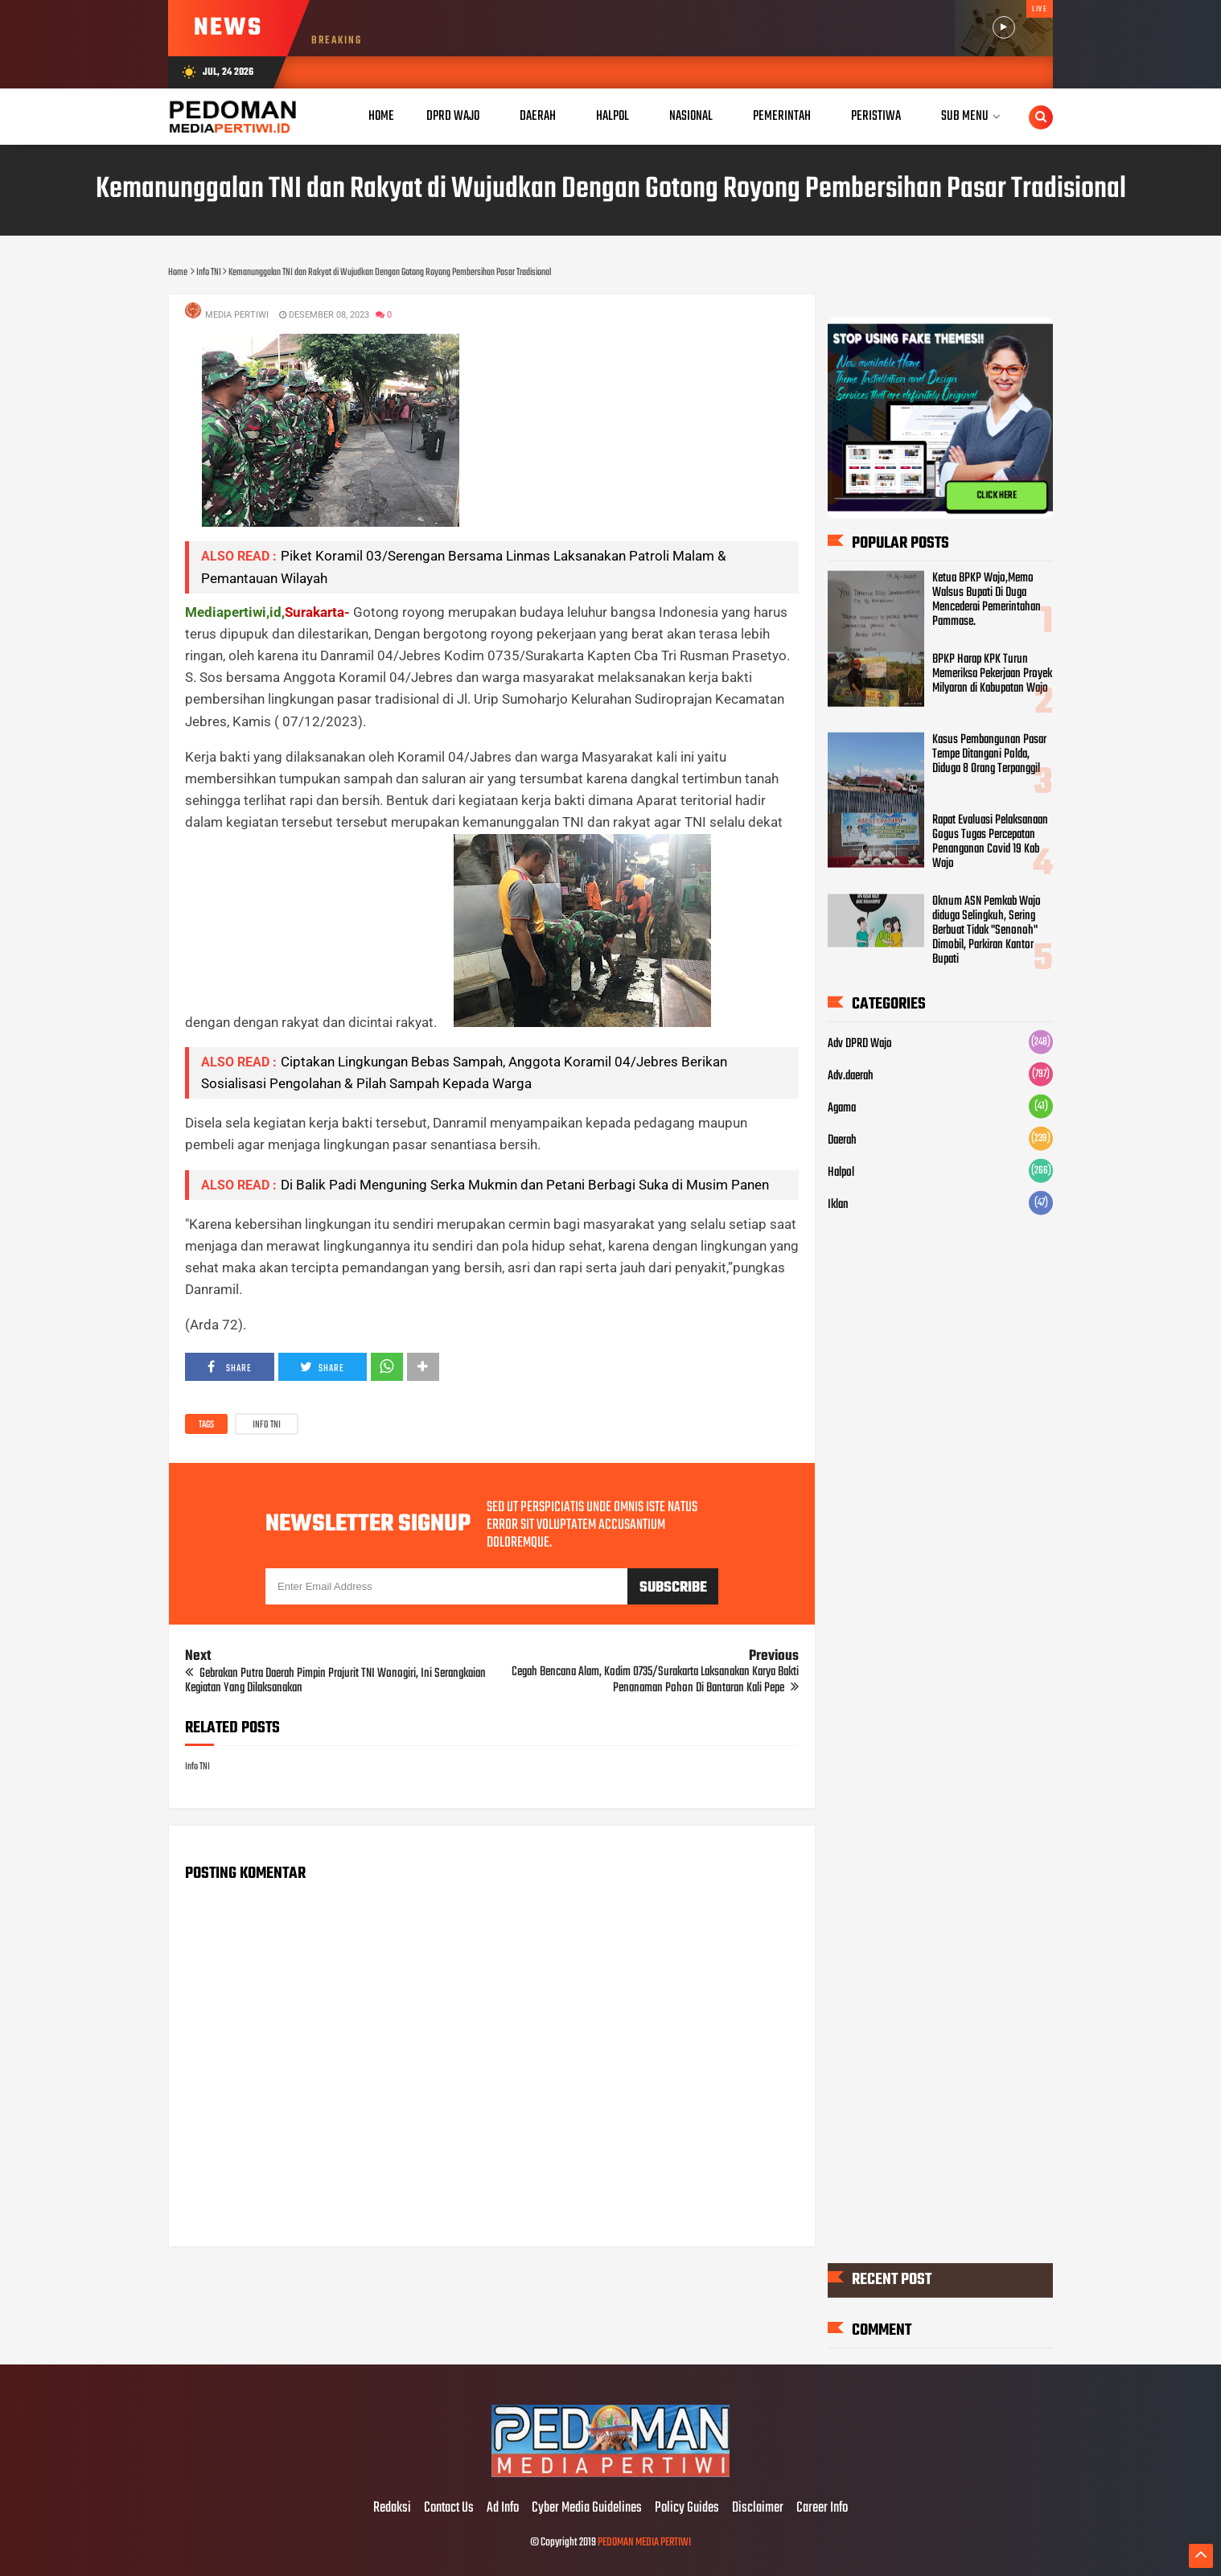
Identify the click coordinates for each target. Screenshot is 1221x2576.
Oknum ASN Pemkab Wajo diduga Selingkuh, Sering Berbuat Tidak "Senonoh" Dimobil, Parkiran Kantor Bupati (986, 930)
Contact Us (449, 2508)
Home (381, 116)
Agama (842, 1108)
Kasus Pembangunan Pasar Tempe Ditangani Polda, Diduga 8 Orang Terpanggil (989, 754)
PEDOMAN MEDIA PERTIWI (644, 2542)
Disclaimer (757, 2508)
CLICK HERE (996, 495)
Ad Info (503, 2508)
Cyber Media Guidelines (587, 2508)
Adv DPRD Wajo (860, 1043)
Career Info (822, 2508)
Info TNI (267, 1425)
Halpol (841, 1172)
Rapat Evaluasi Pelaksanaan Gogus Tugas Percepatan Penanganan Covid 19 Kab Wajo (990, 842)
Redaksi (392, 2508)
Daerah (842, 1140)
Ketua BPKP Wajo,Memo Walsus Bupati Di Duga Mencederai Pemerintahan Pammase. (986, 600)
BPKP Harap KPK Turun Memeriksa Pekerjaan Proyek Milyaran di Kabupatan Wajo (992, 674)
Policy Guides (687, 2508)
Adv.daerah (851, 1076)
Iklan (838, 1204)
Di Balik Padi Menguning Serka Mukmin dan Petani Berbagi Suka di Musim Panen (525, 1185)
